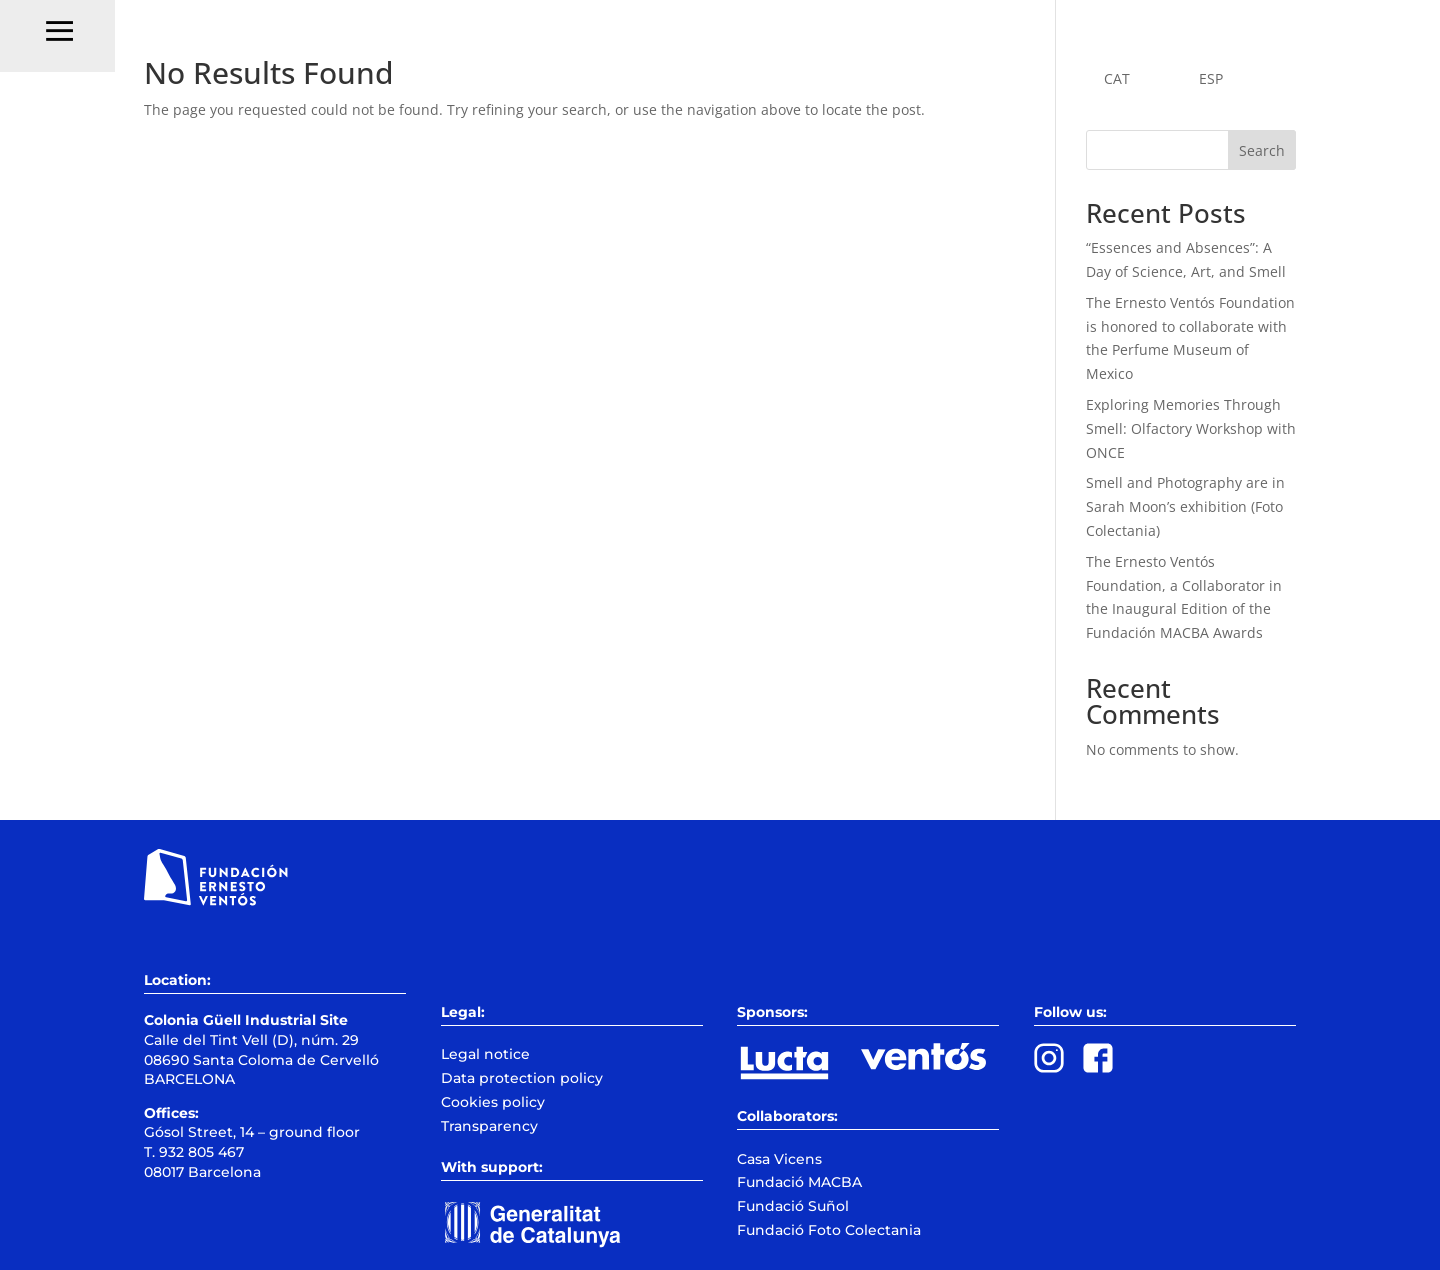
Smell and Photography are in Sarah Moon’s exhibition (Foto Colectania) (1185, 506)
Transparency (489, 1126)
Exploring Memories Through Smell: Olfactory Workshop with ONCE (1191, 428)
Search (1262, 150)
